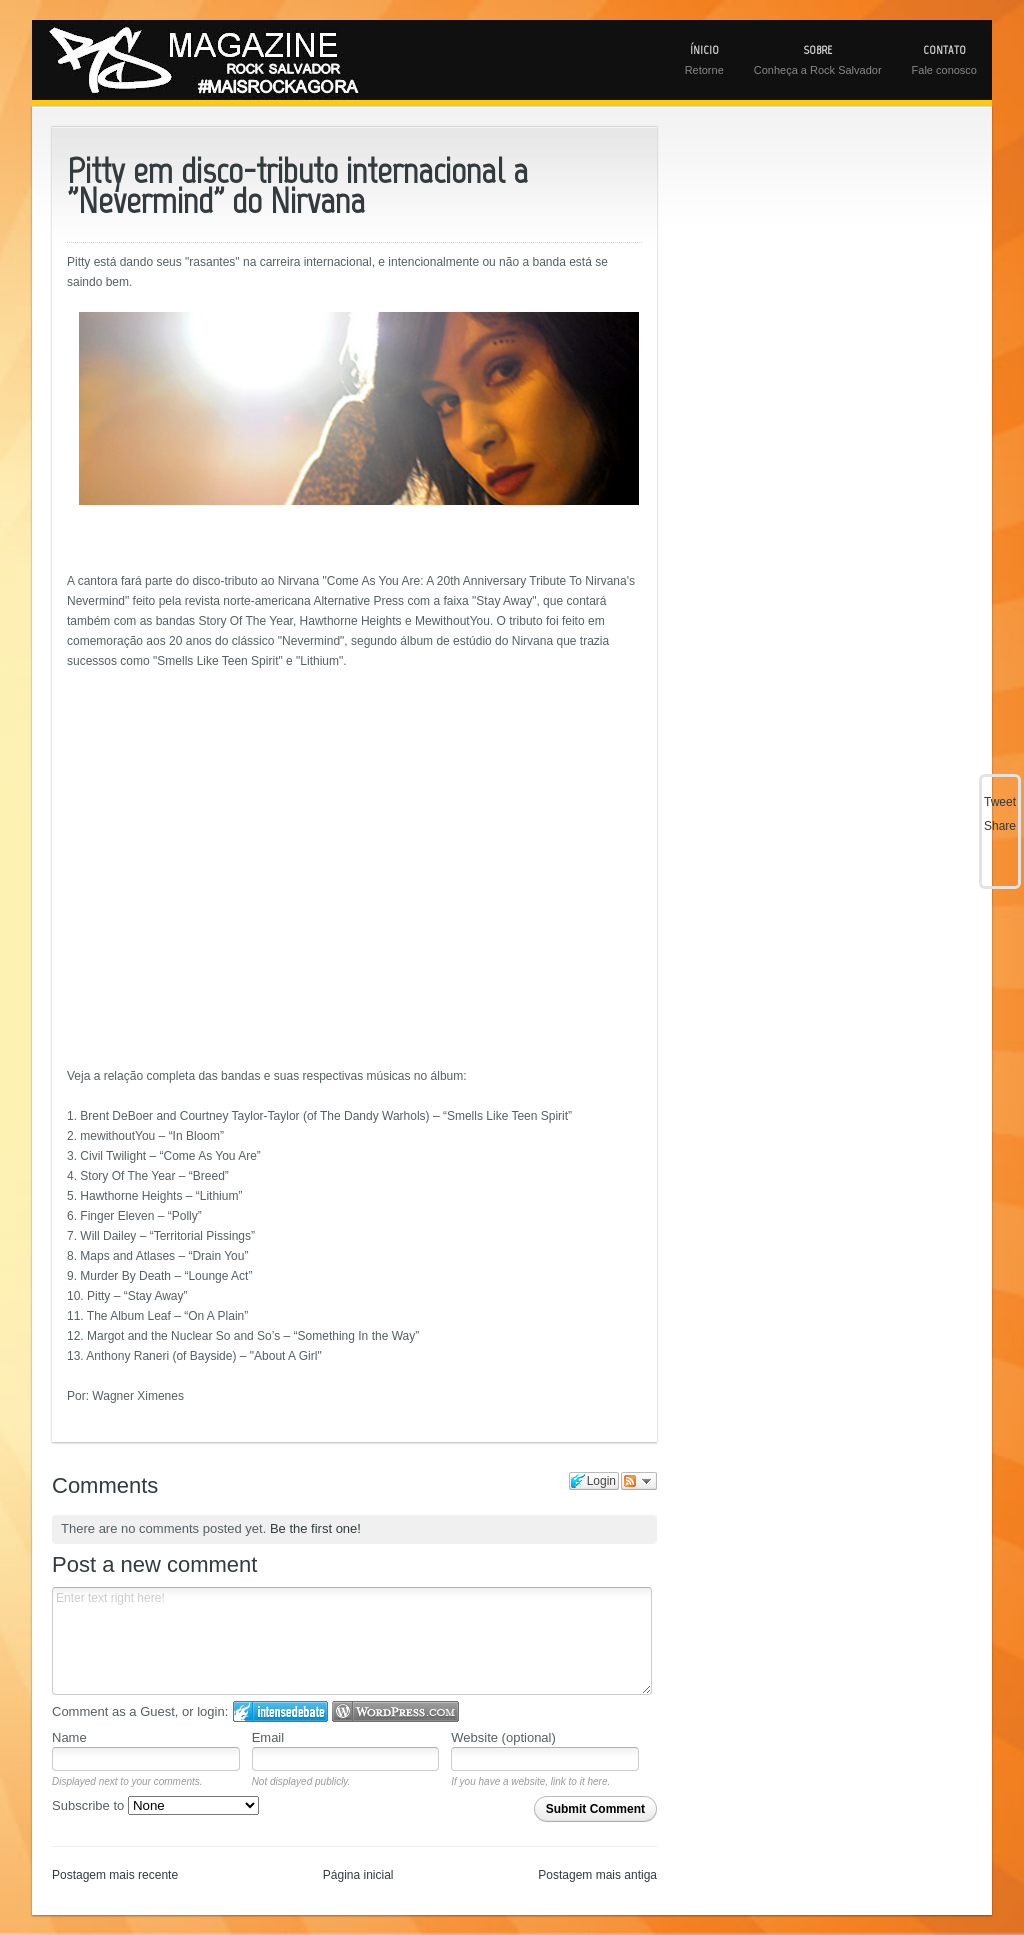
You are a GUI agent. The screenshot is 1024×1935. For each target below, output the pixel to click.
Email (268, 1737)
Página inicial (358, 1875)
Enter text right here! (352, 1641)
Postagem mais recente (115, 1875)
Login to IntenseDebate (280, 1711)
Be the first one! (315, 1528)
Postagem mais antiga (597, 1875)
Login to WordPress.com (395, 1711)
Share (1000, 826)
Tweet (1000, 802)
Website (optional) (503, 1737)
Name (69, 1737)
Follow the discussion (639, 1481)
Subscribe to (155, 1805)
